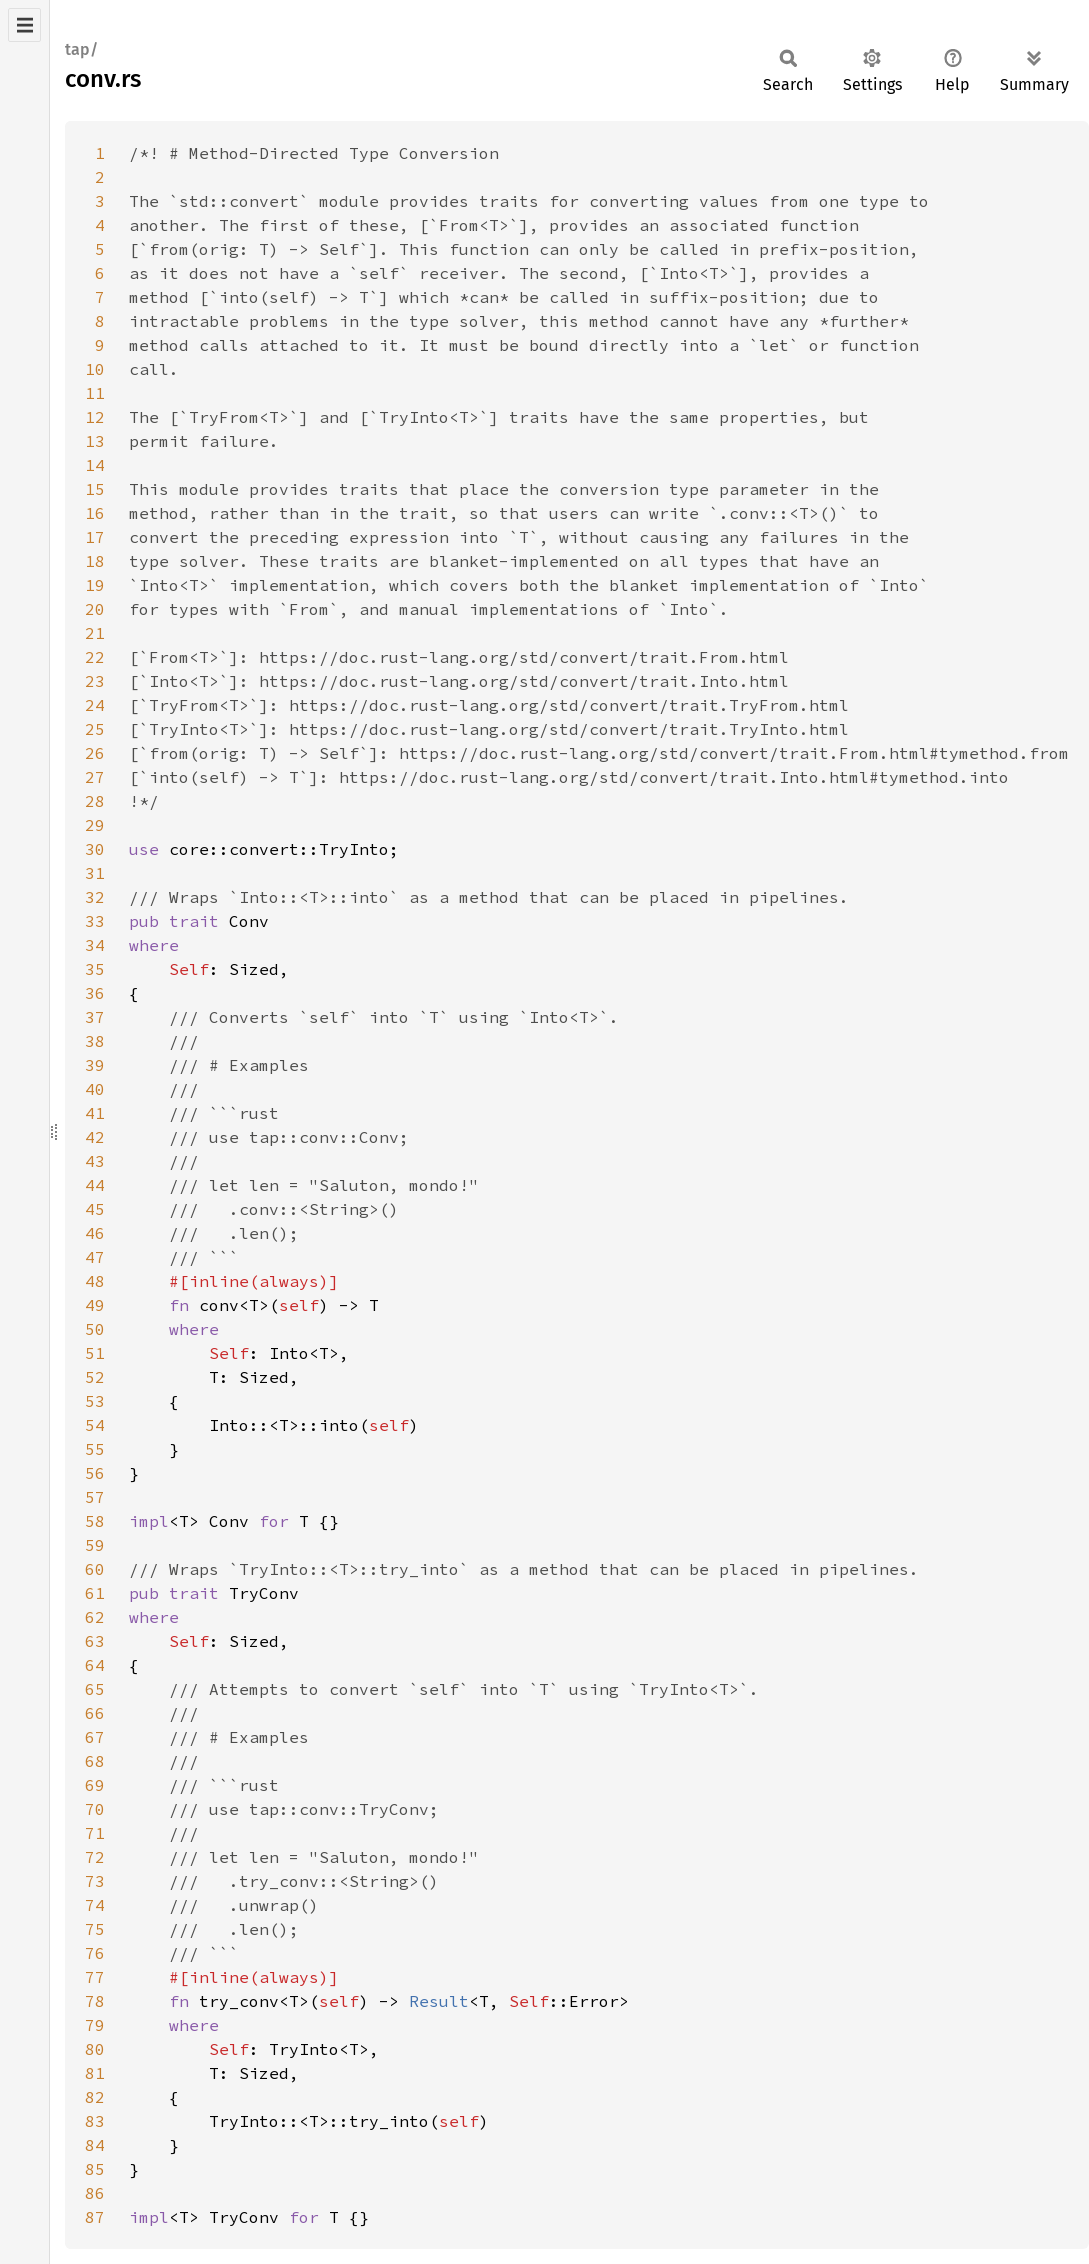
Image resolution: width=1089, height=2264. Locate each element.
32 (95, 897)
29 (95, 825)
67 (95, 1737)
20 (95, 609)
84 (95, 2145)
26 (95, 753)
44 (95, 1185)
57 (95, 1497)
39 (95, 1065)
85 (95, 2169)
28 (95, 801)
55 (95, 1449)
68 (95, 1761)
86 (95, 2193)
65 (95, 1689)
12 (95, 417)
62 (95, 1617)
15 (95, 489)
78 (95, 2001)
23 (95, 681)
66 (95, 1713)
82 (95, 2097)
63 (95, 1641)
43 (95, 1161)
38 (95, 1041)
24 (95, 705)
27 (95, 777)
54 (95, 1425)
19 (95, 585)
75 (95, 1929)
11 (95, 393)
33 (95, 921)
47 (95, 1257)
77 (95, 1977)
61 (95, 1593)
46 (95, 1233)
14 (95, 465)
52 (95, 1377)
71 (95, 1833)
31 (95, 873)
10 (95, 369)
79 (95, 2025)
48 (95, 1281)
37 (95, 1017)
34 (95, 945)
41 (95, 1113)
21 (95, 633)
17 (95, 537)
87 (95, 2217)
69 (95, 1785)
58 (95, 1521)
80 (95, 2049)
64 (95, 1665)
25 (95, 729)
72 (95, 1857)
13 (95, 441)
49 (95, 1305)
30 (95, 849)
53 (95, 1401)
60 (95, 1569)
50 (95, 1329)
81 (95, 2073)
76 (95, 1953)
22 (95, 657)
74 (95, 1905)
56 (95, 1473)
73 (95, 1881)
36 (95, 993)
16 (95, 513)
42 (95, 1137)
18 (95, 561)
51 (95, 1353)
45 (95, 1209)
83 (95, 2121)
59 (95, 1545)
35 (95, 969)
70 (95, 1809)
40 (95, 1089)
